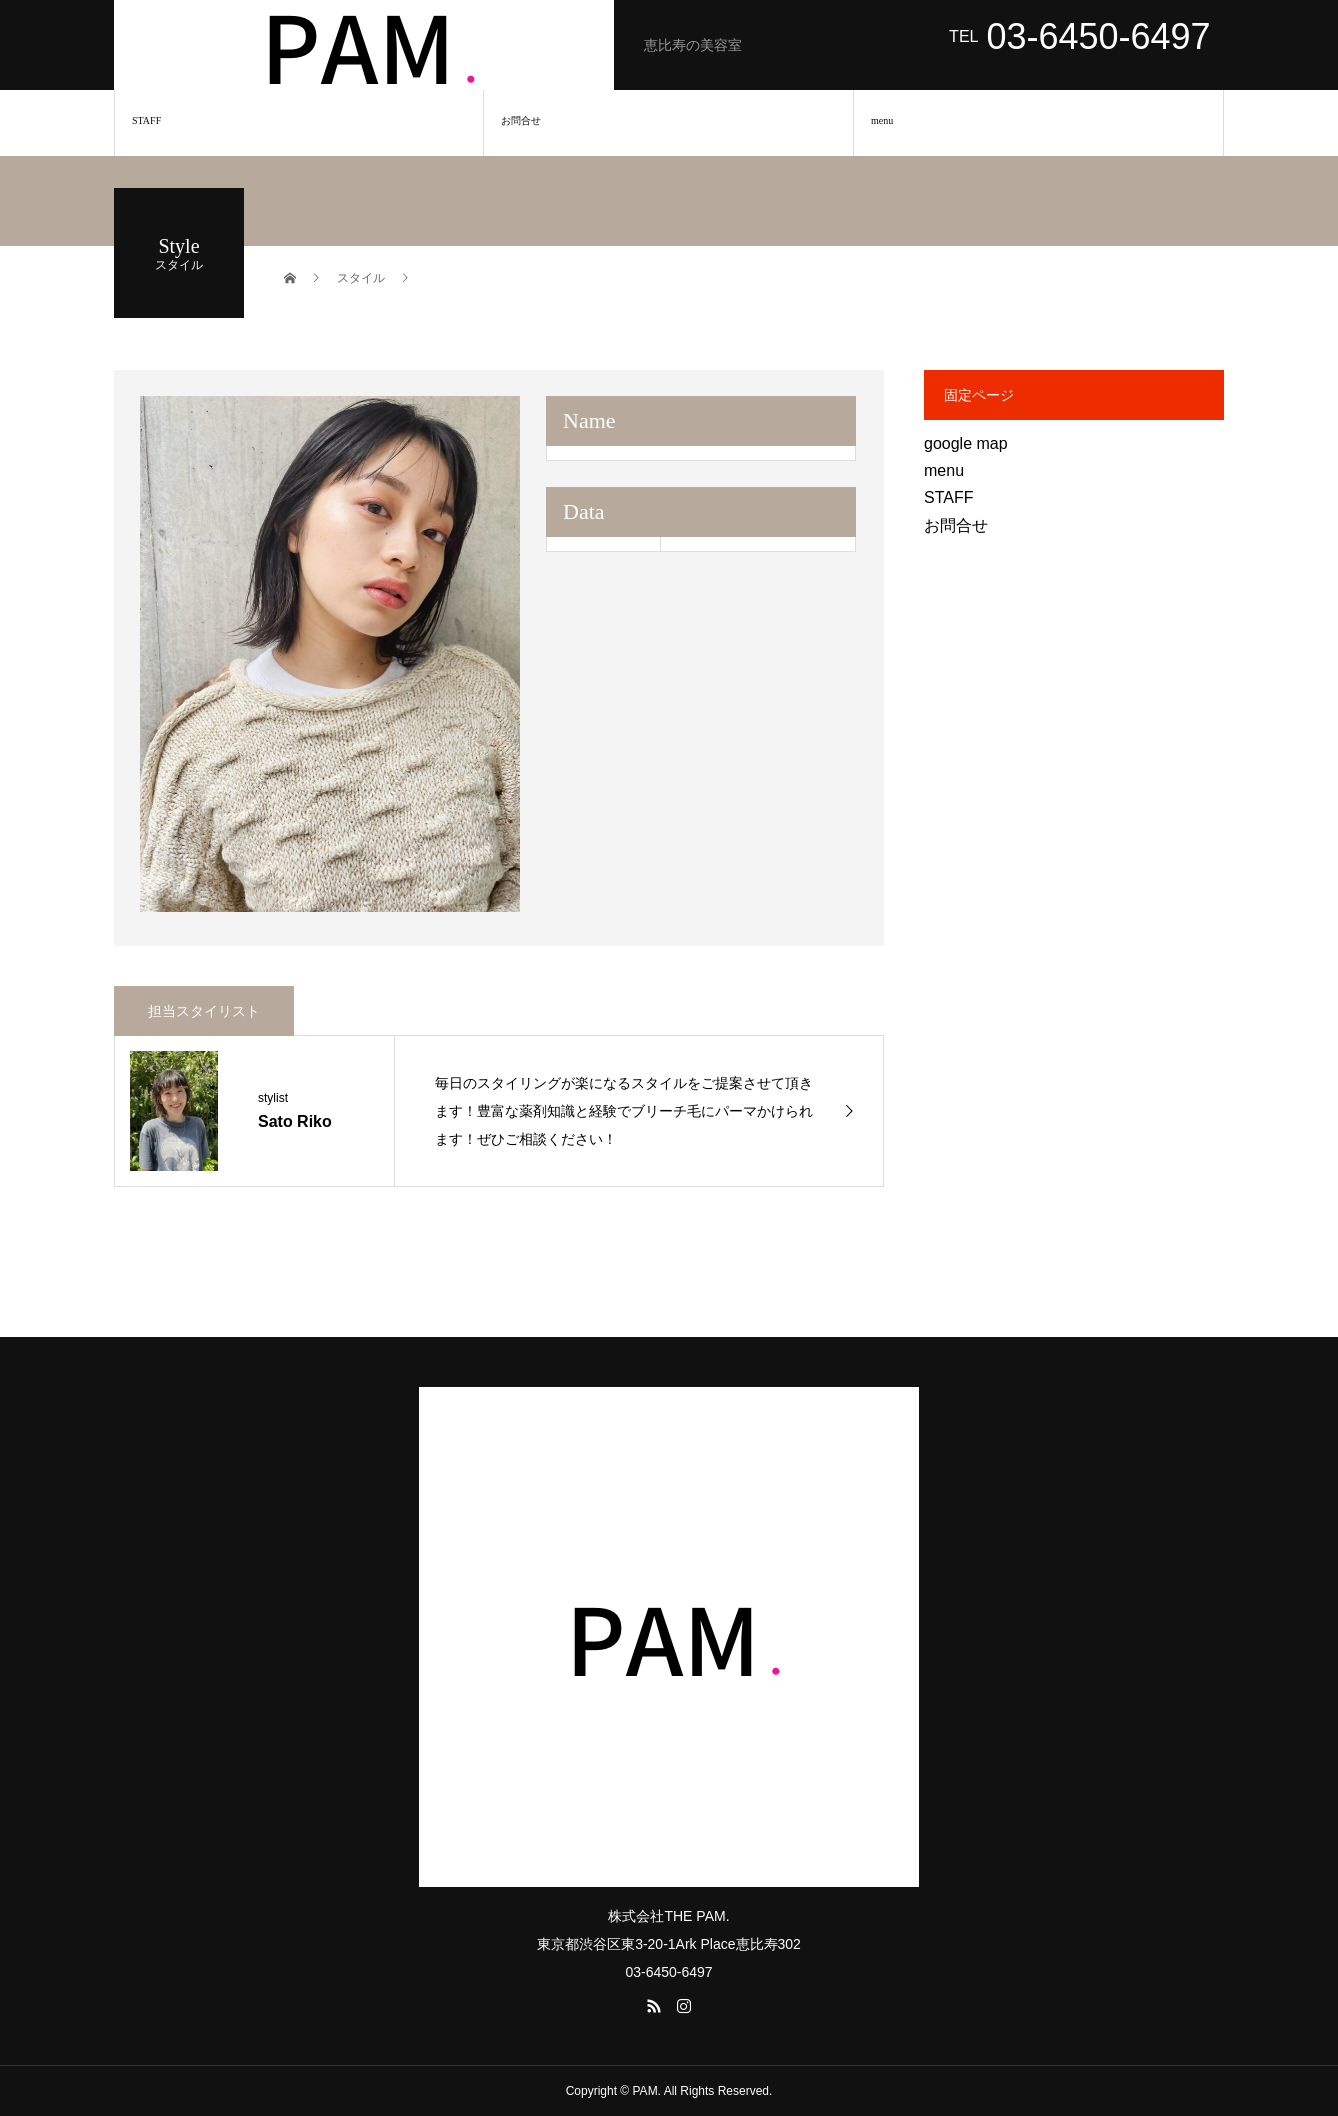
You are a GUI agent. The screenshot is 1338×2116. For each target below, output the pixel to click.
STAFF (146, 120)
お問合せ (521, 120)
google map (966, 443)
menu (882, 120)
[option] (330, 654)
